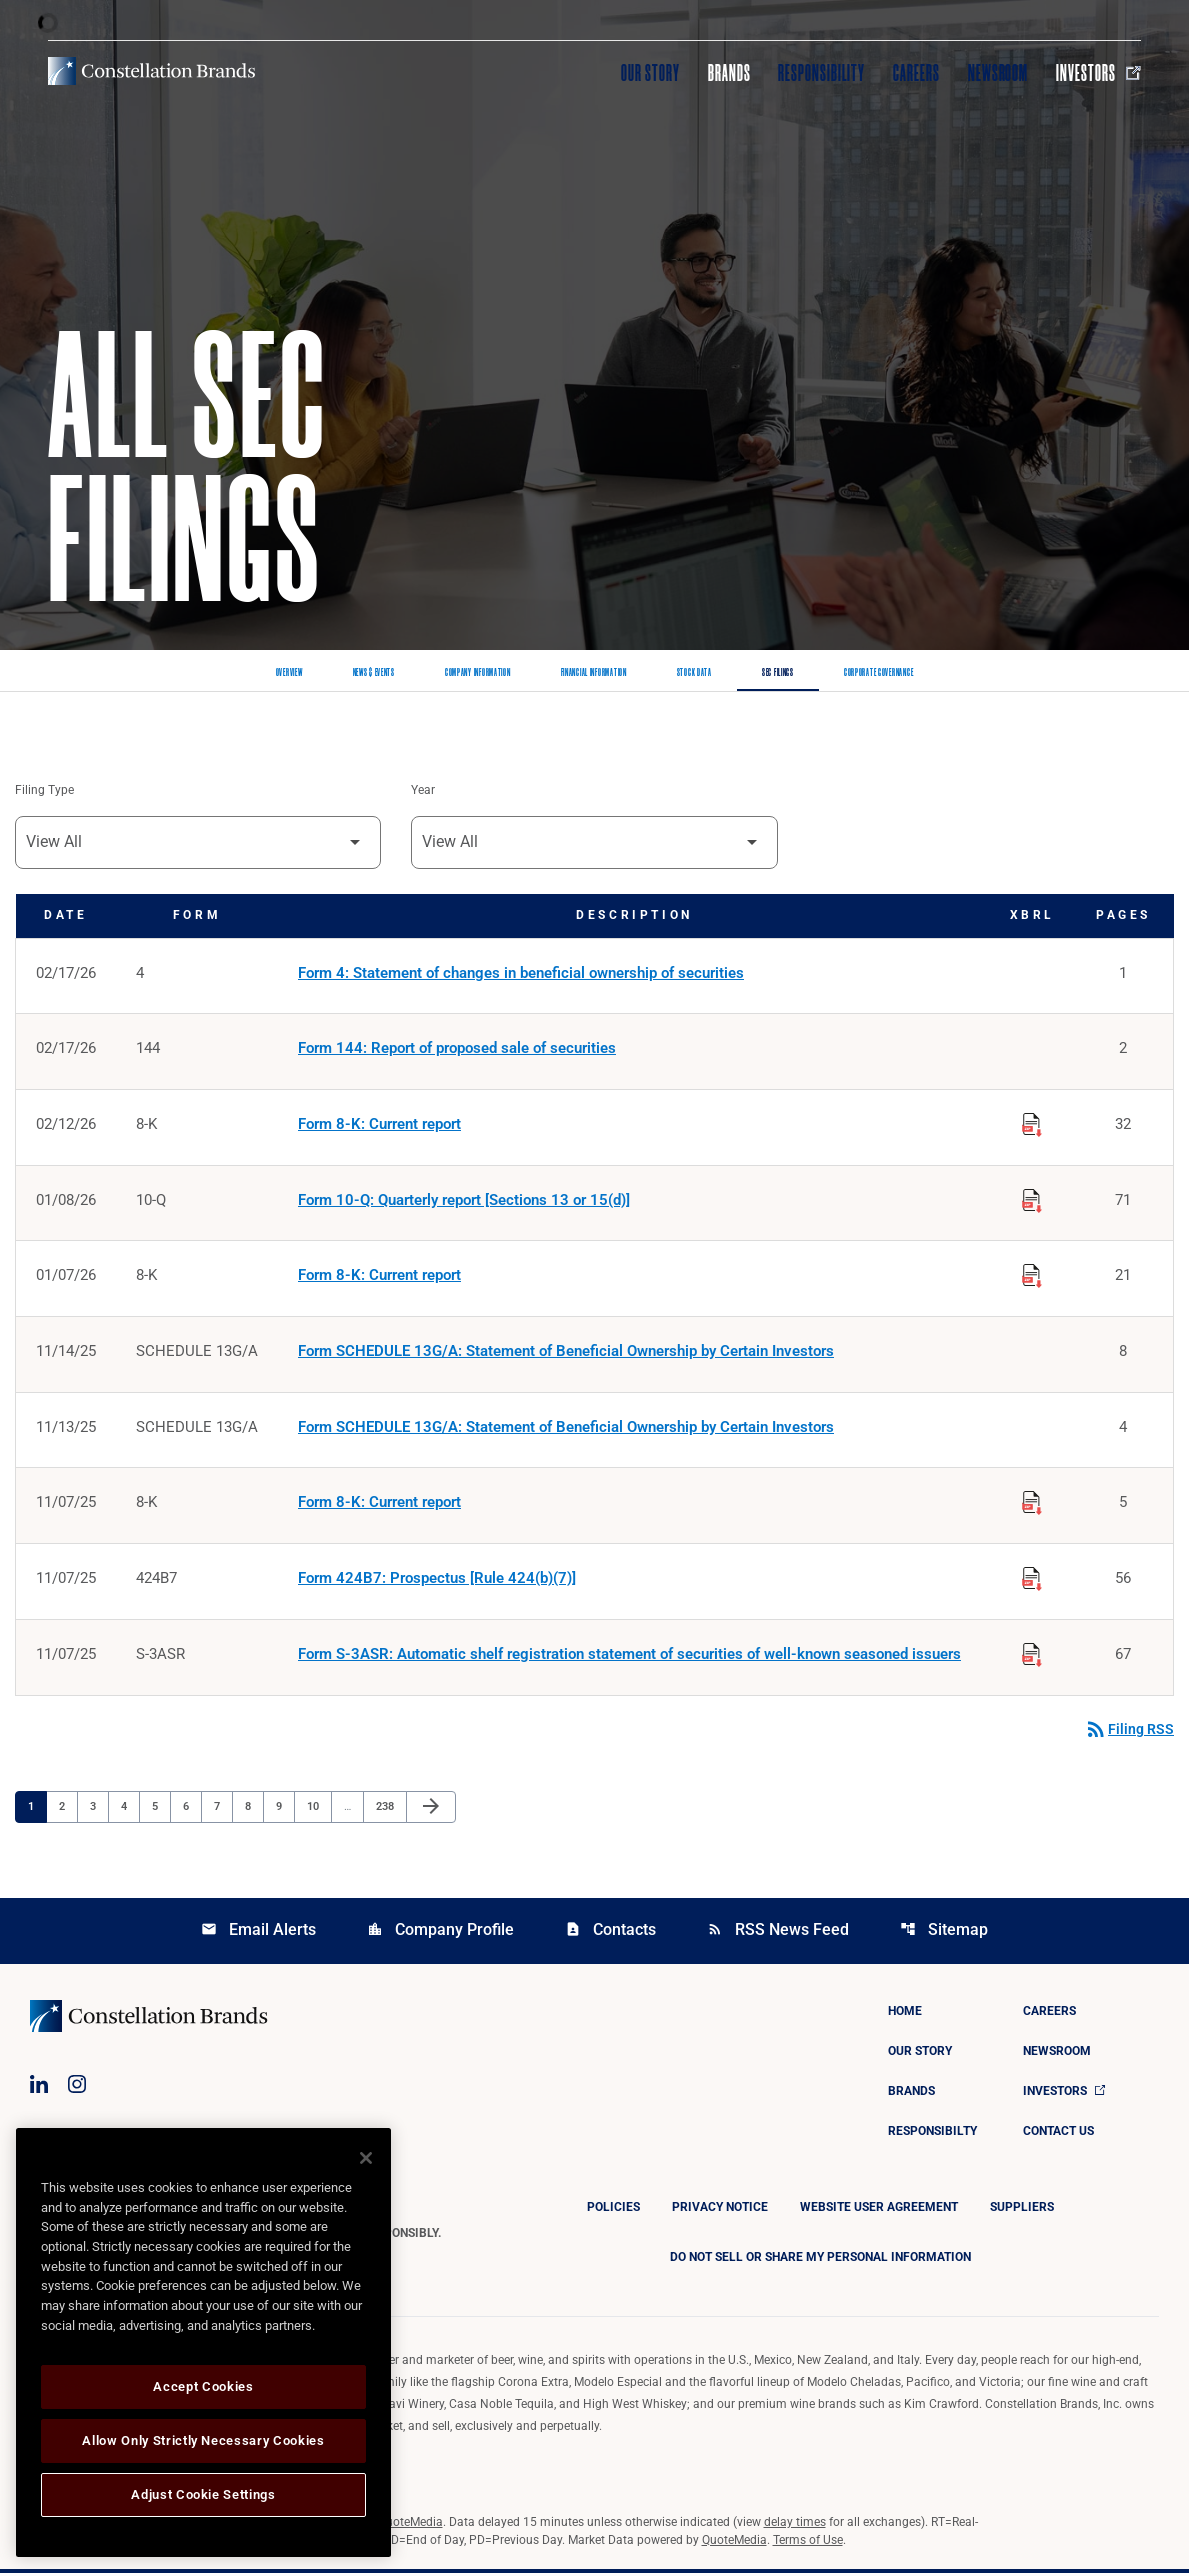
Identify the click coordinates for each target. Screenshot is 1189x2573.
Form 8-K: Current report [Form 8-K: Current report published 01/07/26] (379, 1278)
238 (387, 1810)
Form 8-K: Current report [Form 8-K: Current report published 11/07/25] (379, 1506)
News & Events (374, 673)
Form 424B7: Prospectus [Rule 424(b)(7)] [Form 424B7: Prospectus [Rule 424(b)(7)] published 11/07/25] (437, 1582)
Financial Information (594, 673)
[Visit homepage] (151, 71)
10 (318, 1810)
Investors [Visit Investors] (1098, 73)
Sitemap (944, 1933)
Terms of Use (808, 2544)
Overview (289, 673)
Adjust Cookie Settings (203, 2494)
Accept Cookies (203, 2386)
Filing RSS (1129, 1733)
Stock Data (694, 673)
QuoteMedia (410, 2526)
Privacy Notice (720, 2211)
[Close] (366, 2158)
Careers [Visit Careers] (916, 73)
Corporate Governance (878, 673)
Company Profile (440, 1933)
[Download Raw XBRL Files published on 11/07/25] (1032, 1503)
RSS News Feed (778, 1933)
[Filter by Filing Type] (198, 842)
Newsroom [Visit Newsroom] (998, 73)
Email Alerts (258, 1933)
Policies (613, 2211)
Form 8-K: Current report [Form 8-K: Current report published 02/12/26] (379, 1126)
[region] (203, 2342)
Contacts (610, 1933)
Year (423, 791)
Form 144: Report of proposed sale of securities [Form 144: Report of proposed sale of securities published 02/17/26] (457, 1050)
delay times (795, 2526)
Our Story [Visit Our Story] (650, 73)
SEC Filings (778, 673)
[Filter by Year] (594, 842)
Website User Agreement (879, 2211)
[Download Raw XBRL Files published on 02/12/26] (1032, 1123)
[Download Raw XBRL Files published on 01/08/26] (1032, 1199)
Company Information (478, 673)
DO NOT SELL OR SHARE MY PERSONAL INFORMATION (820, 2261)
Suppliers (1022, 2211)
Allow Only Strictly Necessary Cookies (203, 2440)
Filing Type (44, 791)
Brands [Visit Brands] (729, 73)
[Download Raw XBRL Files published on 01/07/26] (1032, 1275)
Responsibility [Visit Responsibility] (821, 73)
